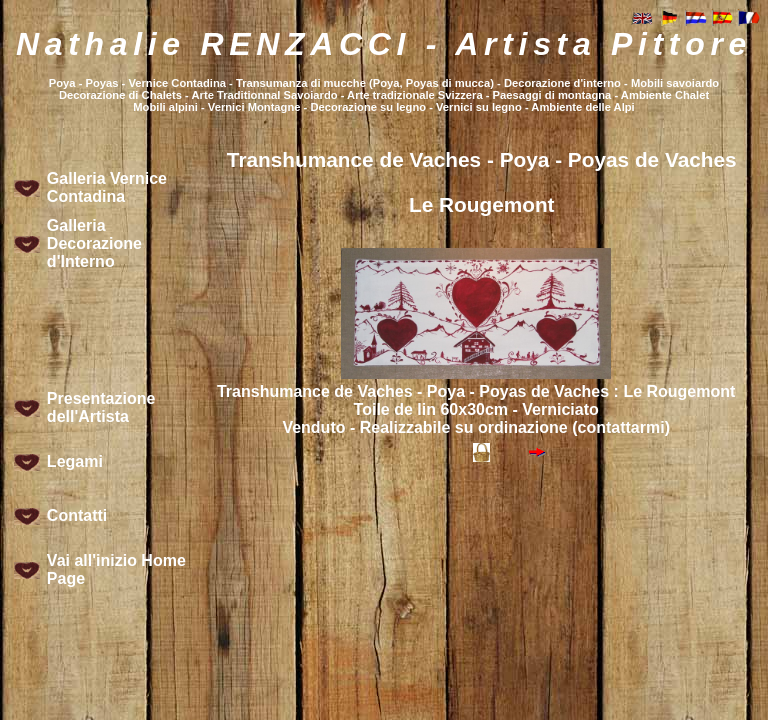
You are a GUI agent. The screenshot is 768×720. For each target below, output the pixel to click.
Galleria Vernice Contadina (107, 187)
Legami (75, 461)
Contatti (77, 515)
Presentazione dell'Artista (101, 407)
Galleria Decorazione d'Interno (94, 243)
